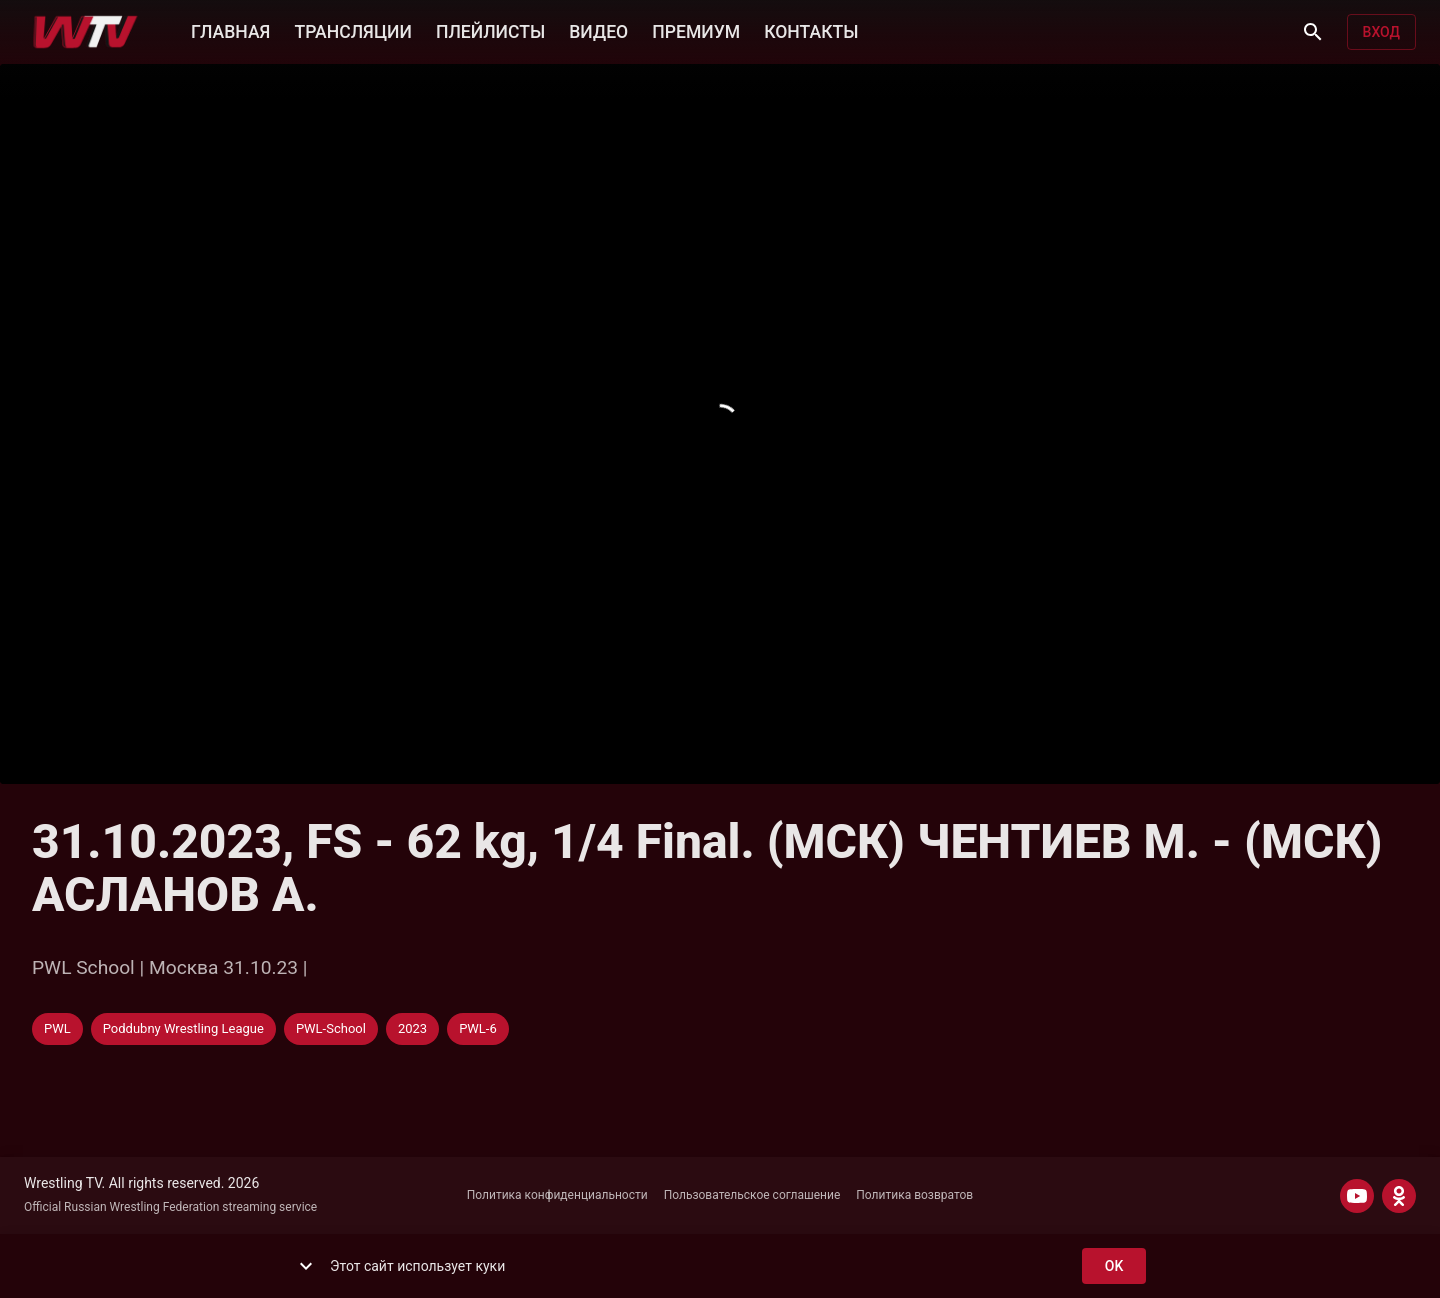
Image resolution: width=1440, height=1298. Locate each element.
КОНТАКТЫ (811, 30)
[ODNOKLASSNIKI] (1399, 1196)
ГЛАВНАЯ (230, 30)
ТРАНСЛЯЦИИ (352, 30)
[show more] (306, 1266)
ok (1114, 1266)
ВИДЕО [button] (598, 30)
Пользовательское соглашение (752, 1195)
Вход (1381, 32)
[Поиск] (1313, 32)
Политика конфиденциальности (557, 1195)
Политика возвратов (914, 1195)
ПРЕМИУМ (696, 30)
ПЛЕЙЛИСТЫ (490, 30)
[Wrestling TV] (85, 32)
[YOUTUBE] (1357, 1196)
